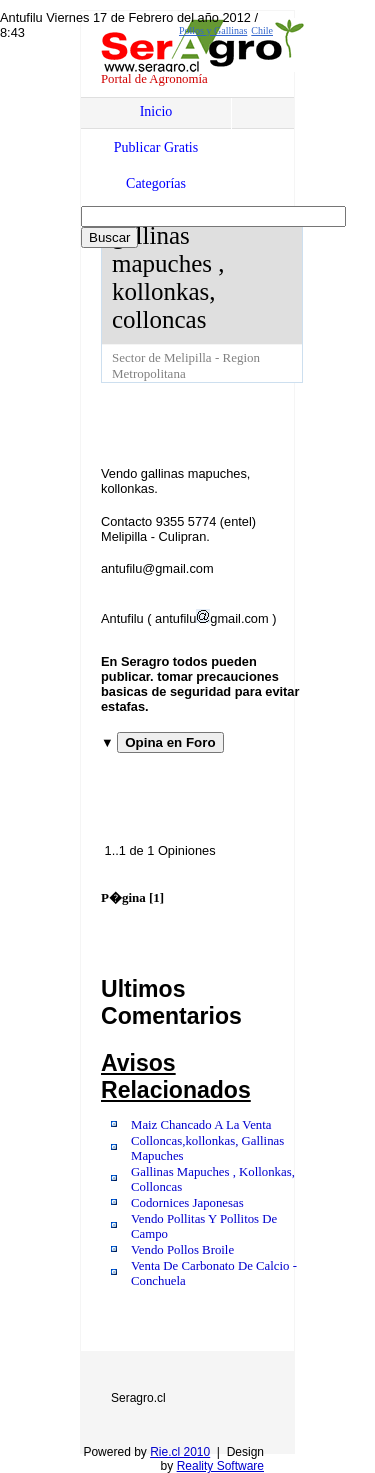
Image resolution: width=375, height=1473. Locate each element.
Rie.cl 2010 (180, 1452)
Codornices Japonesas (187, 1203)
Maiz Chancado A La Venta (201, 1125)
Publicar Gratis (156, 147)
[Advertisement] (238, 423)
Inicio (156, 111)
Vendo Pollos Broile (182, 1250)
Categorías (156, 183)
